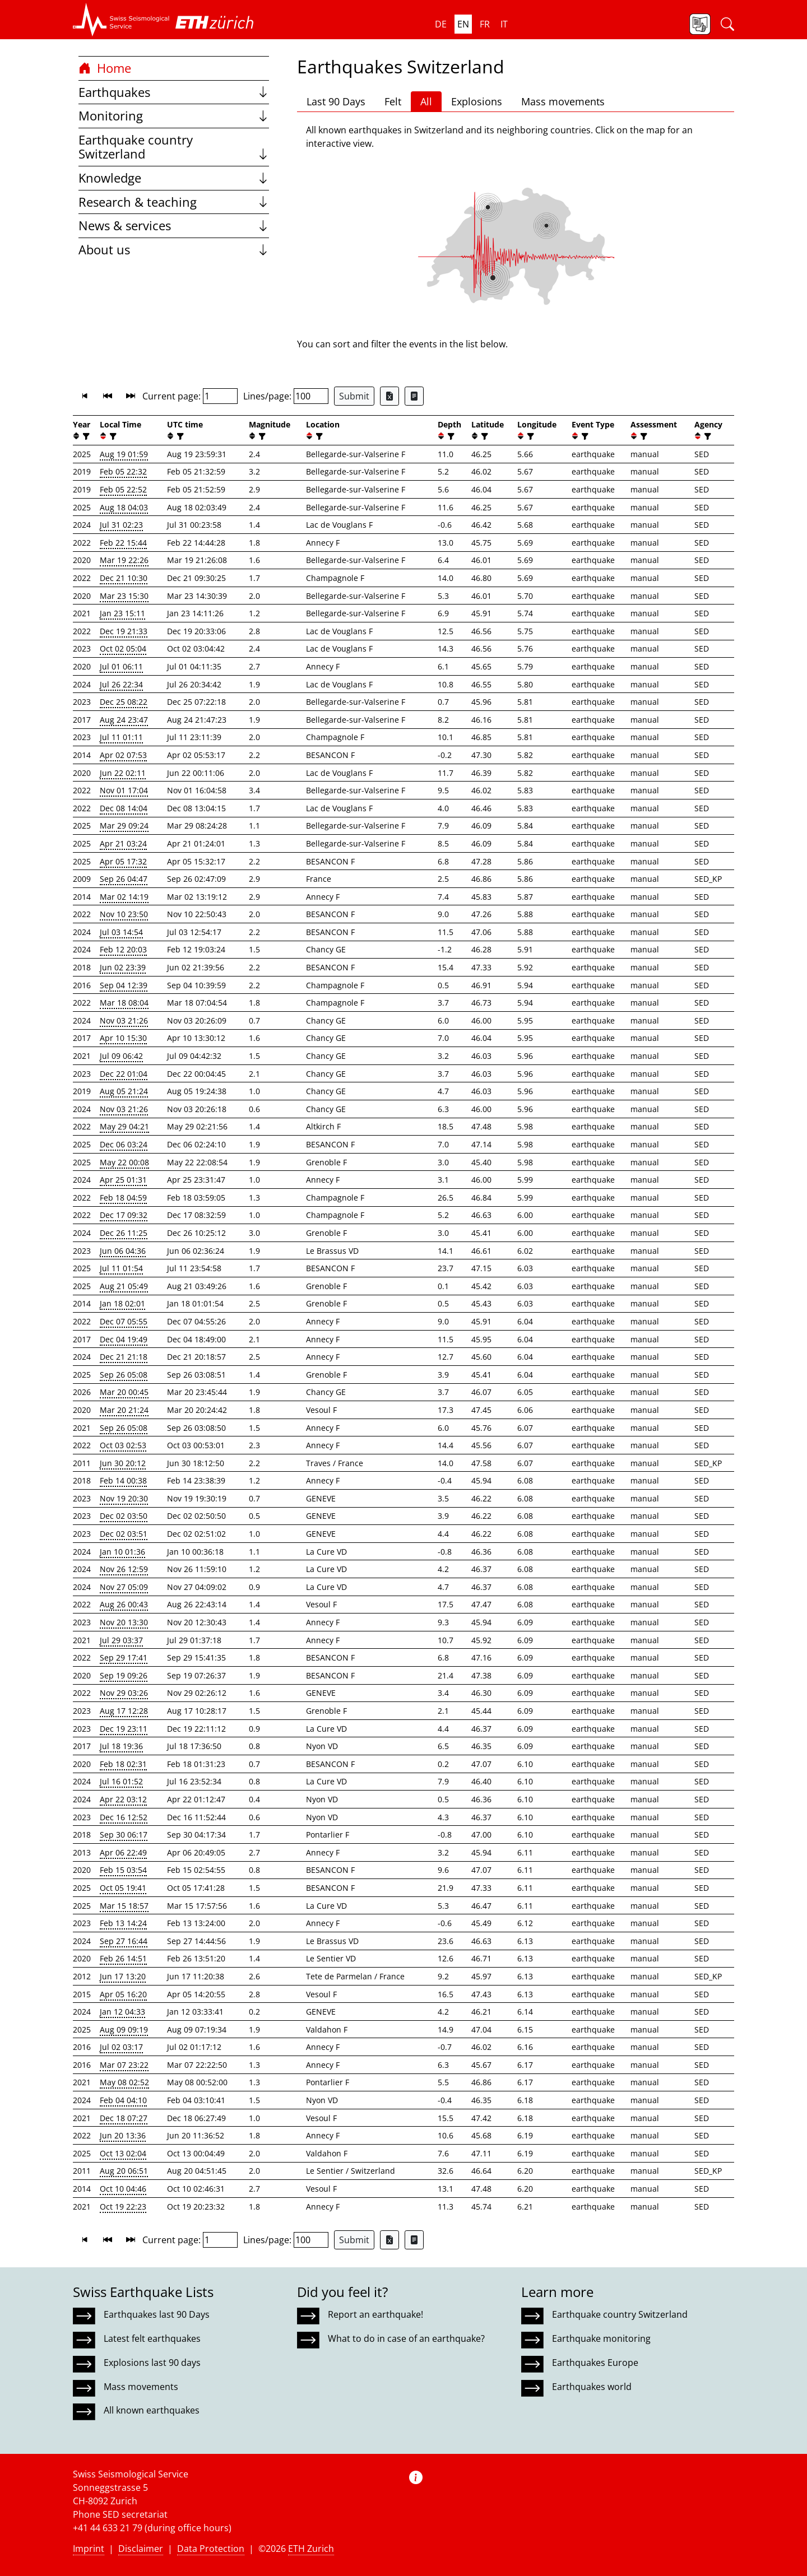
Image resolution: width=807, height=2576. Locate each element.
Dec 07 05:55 (123, 1321)
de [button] (441, 24)
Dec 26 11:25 (123, 1232)
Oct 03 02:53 (123, 1445)
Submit (354, 396)
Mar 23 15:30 (124, 595)
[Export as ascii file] (414, 396)
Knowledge (173, 178)
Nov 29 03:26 (124, 1692)
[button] (121, 19)
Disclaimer (140, 2548)
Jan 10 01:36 (122, 1551)
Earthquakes (173, 92)
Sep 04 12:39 (123, 985)
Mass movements (563, 101)
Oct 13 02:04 (123, 2153)
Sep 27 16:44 (123, 1941)
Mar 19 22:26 (124, 560)
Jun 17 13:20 (123, 1976)
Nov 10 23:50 (124, 914)
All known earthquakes (152, 2410)
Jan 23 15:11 (122, 613)
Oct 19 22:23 (123, 2206)
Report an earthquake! (375, 2314)
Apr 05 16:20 (123, 1994)
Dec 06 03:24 (123, 1144)
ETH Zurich (311, 2548)
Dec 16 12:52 (123, 1817)
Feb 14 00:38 (123, 1480)
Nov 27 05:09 (124, 1587)
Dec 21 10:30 (123, 578)
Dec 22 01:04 (123, 1073)
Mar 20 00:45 (124, 1392)
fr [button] (485, 24)
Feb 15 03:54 (123, 1869)
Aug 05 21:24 (124, 1091)
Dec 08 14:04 (123, 808)
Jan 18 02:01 (122, 1303)
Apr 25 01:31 (123, 1179)
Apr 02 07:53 (123, 755)
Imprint (88, 2548)
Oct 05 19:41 (123, 1887)
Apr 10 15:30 (123, 1038)
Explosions (476, 101)
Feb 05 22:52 (123, 489)
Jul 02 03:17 (121, 2047)
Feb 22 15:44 (123, 542)
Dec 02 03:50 (123, 1515)
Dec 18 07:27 (123, 2118)
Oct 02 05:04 (123, 648)
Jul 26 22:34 (121, 684)
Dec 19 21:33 (123, 631)
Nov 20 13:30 (124, 1622)
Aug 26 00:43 (124, 1604)
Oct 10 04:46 (123, 2188)
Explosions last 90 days (152, 2362)
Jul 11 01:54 (121, 1268)
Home (104, 68)
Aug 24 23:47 (124, 719)
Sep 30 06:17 (123, 1834)
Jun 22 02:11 (123, 773)
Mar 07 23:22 (124, 2064)
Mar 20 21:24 (124, 1410)
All (426, 101)
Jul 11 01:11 (121, 737)
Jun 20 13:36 (123, 2135)
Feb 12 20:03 (123, 949)
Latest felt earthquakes (152, 2338)
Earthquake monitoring (601, 2338)
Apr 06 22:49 (123, 1852)
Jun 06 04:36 (123, 1250)
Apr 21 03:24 (123, 843)
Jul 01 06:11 (121, 666)
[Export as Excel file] (389, 396)
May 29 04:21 (124, 1126)
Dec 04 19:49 (123, 1339)
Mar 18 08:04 (124, 1002)
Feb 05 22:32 (123, 471)
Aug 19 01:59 (124, 454)
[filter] (85, 436)
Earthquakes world (592, 2386)
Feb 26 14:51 (123, 1958)
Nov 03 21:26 (124, 1020)
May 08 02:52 (124, 2082)
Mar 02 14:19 (124, 896)
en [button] (463, 24)
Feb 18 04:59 (123, 1197)
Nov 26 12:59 (124, 1569)
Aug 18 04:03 (124, 507)
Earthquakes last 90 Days (157, 2314)
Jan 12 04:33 (122, 2011)
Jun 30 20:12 (123, 1463)
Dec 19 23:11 (123, 1728)
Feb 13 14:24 (123, 1923)
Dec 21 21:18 (123, 1356)
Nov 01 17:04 (124, 790)
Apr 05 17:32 (123, 861)
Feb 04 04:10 (123, 2100)
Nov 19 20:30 (124, 1498)
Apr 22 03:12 (123, 1799)
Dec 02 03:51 (123, 1533)
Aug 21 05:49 (124, 1286)
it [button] (504, 24)
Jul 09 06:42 (121, 1055)
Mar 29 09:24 (124, 825)
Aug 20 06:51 (124, 2170)
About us (173, 249)
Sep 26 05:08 (123, 1374)
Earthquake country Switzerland (173, 147)
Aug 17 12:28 (124, 1710)
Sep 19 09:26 (123, 1675)
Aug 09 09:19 (124, 2029)
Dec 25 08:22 (123, 701)
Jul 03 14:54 (121, 932)
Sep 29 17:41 (123, 1657)
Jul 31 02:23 (121, 524)
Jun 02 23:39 (123, 967)
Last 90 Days (336, 101)
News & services (173, 225)
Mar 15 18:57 (124, 1905)
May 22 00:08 (124, 1162)
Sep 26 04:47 (123, 878)
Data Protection (210, 2548)
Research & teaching (173, 202)
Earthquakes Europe (595, 2362)
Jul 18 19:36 (121, 1746)
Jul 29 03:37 (121, 1640)
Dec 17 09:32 (123, 1215)
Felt (392, 101)
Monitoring (173, 115)
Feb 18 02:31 (123, 1764)
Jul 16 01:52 (121, 1781)
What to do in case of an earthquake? (406, 2338)
